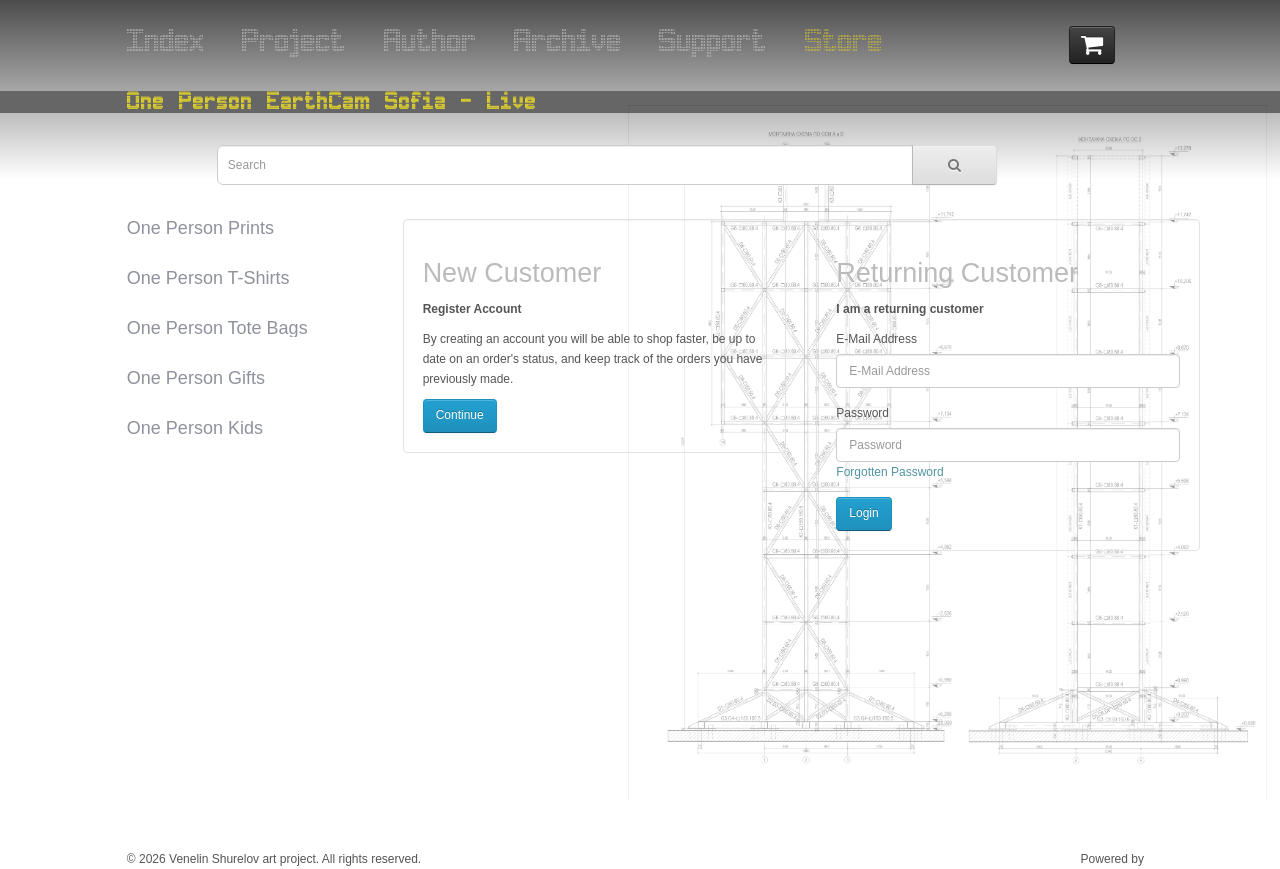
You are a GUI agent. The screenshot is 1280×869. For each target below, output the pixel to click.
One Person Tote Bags (217, 328)
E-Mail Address (876, 339)
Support (713, 39)
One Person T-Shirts (208, 278)
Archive (568, 39)
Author (430, 39)
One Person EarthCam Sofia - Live (332, 100)
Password (862, 413)
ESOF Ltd (1173, 859)
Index (166, 39)
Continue (460, 415)
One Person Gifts (196, 378)
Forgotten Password (889, 472)
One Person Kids (195, 428)
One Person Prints (200, 228)
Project (294, 39)
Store (844, 39)
